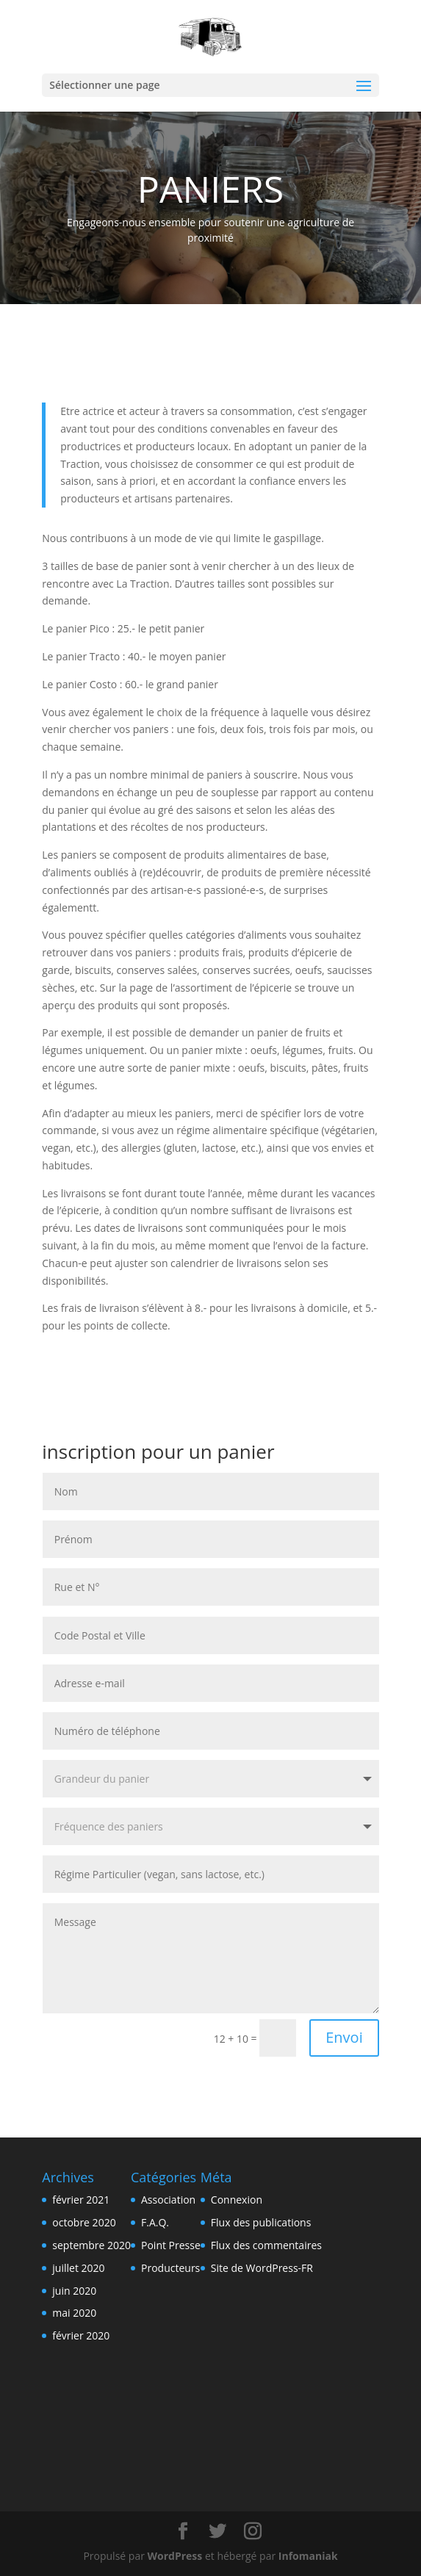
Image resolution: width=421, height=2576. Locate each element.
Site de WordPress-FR (262, 2268)
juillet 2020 (78, 2268)
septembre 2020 (91, 2245)
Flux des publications (261, 2222)
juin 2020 (74, 2291)
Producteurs (170, 2268)
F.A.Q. (155, 2222)
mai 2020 (74, 2313)
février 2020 (80, 2335)
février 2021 (80, 2200)
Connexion (236, 2200)
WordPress (175, 2556)
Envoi (343, 2037)
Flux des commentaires (266, 2245)
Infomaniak (308, 2556)
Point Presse (171, 2245)
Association (168, 2200)
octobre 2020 (83, 2222)
